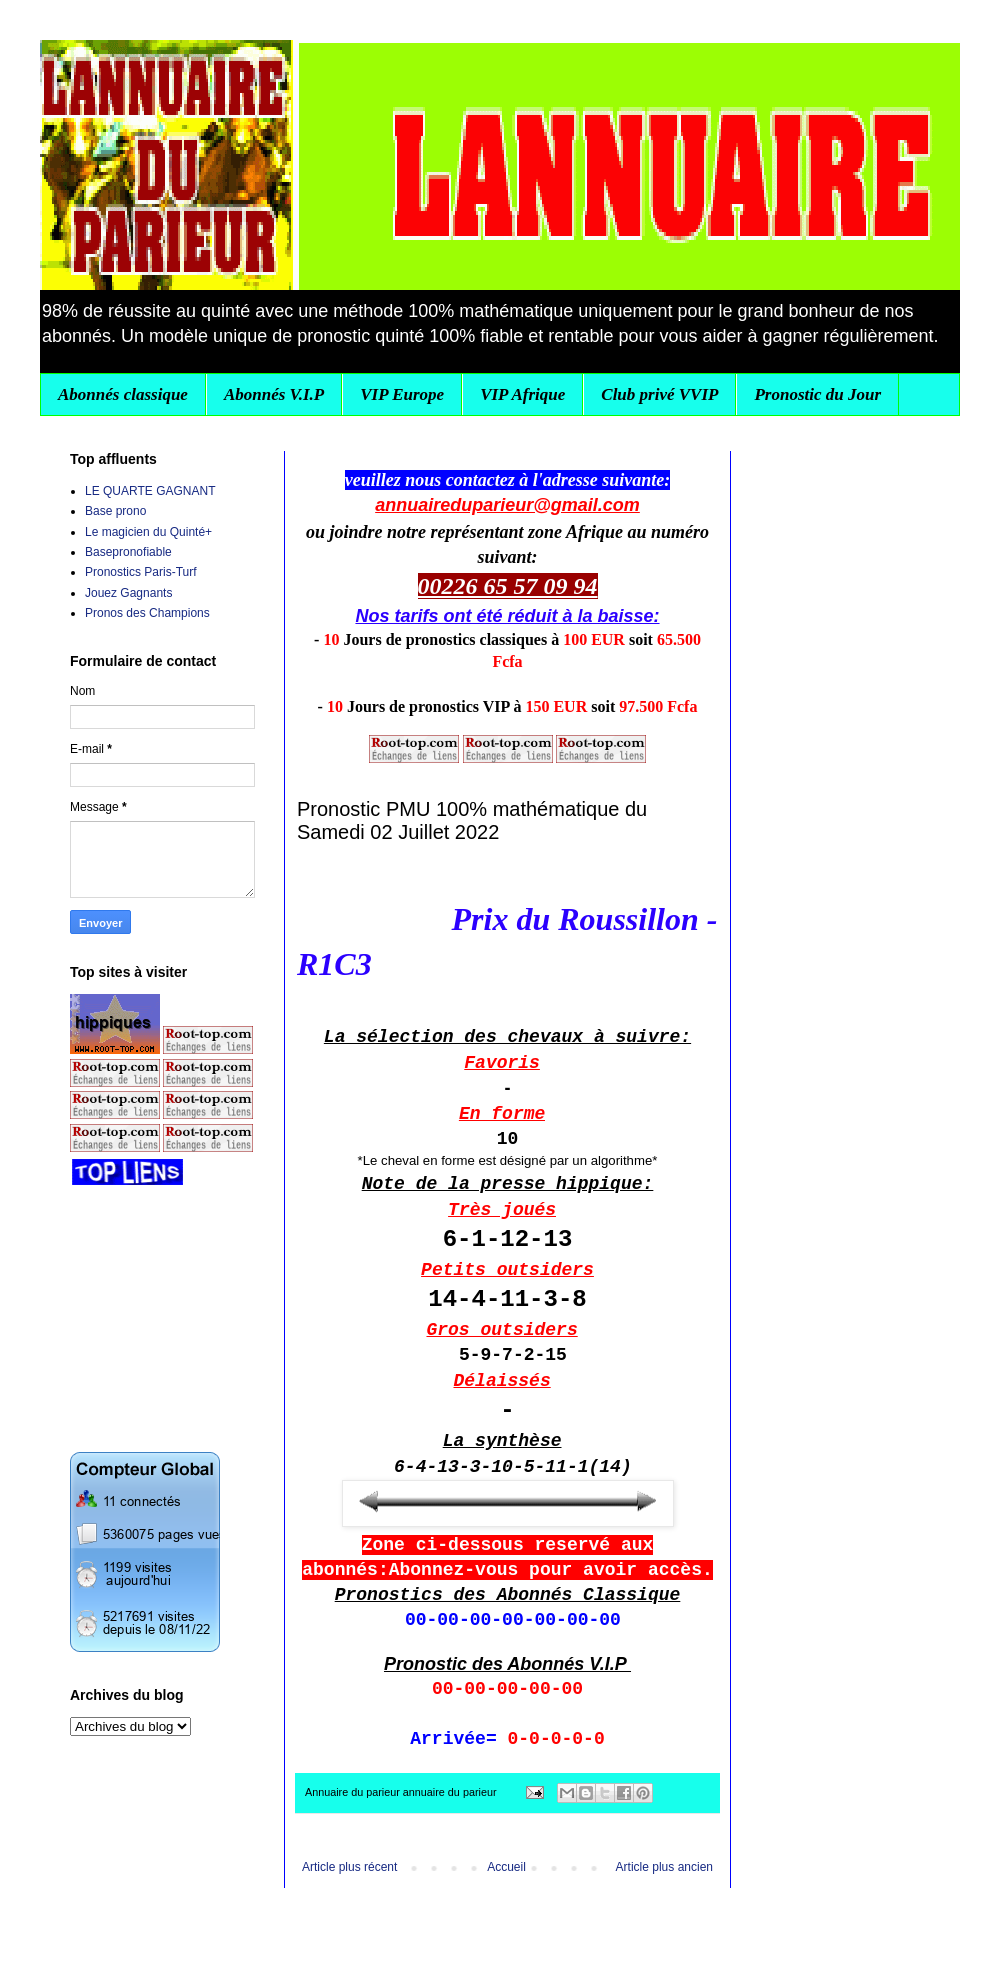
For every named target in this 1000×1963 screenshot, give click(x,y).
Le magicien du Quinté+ (148, 532)
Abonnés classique (123, 394)
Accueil (506, 1867)
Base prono (115, 511)
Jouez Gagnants (128, 593)
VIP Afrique (522, 394)
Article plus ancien (664, 1867)
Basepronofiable (128, 552)
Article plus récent (349, 1867)
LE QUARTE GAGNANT (150, 491)
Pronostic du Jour (817, 394)
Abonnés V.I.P (274, 394)
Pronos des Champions (147, 613)
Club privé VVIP (659, 394)
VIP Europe (402, 394)
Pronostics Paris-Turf (141, 572)
